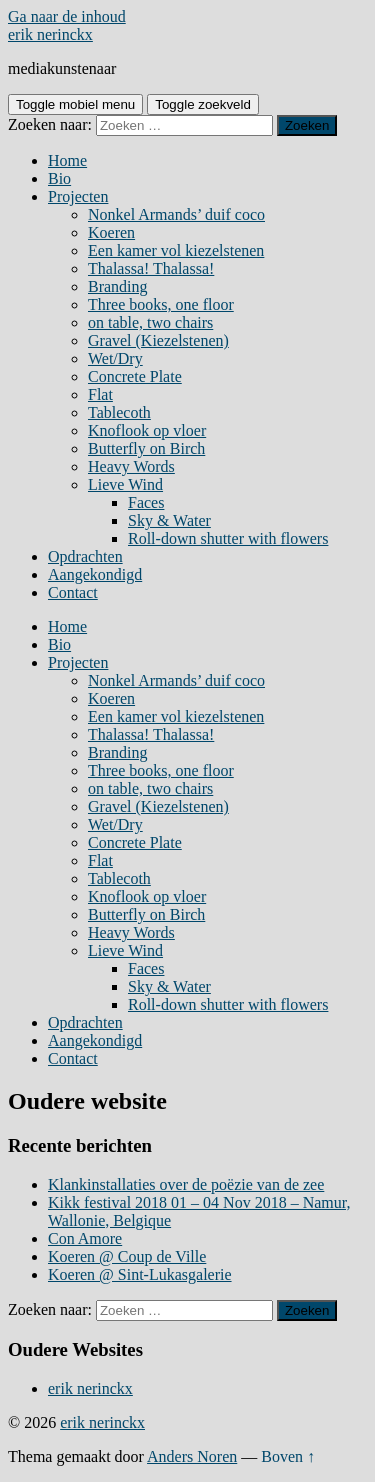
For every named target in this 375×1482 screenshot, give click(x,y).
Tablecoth (119, 412)
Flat (100, 394)
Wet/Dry (115, 358)
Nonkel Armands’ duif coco (176, 214)
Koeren (111, 232)
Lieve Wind (125, 484)
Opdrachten (85, 556)
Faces (146, 502)
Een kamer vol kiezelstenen (176, 250)
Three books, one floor (161, 304)
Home (67, 160)
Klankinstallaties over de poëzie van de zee (186, 1184)
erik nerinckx (50, 34)
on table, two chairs (150, 322)
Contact (73, 592)
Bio (59, 178)
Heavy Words (131, 466)
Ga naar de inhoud (67, 16)
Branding (118, 286)
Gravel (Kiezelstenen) (158, 340)
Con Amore (85, 1238)
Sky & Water (169, 520)
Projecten (78, 196)
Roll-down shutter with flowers (228, 538)
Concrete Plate (135, 376)
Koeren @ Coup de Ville (127, 1256)
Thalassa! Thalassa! (151, 268)
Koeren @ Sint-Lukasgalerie (140, 1274)
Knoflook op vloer (147, 430)
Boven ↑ (288, 1456)
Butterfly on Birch (146, 448)
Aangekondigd (95, 574)
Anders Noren (192, 1456)
